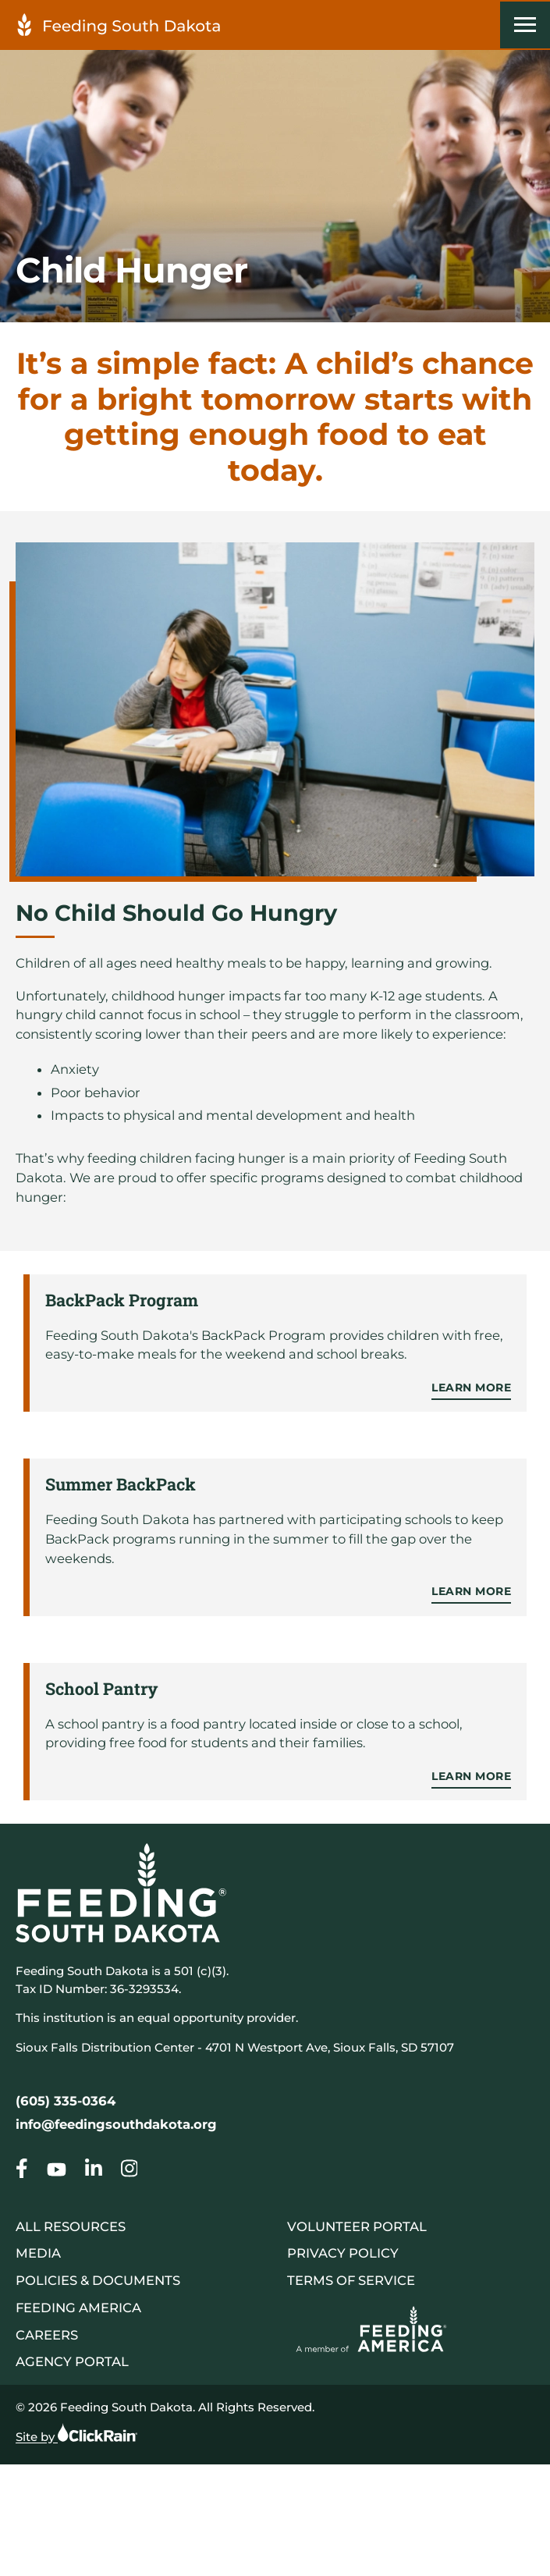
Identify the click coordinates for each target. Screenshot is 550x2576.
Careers (47, 2335)
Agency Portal (72, 2361)
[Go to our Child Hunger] (22, 2172)
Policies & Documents (98, 2280)
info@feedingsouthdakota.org (116, 2124)
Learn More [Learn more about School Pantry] (471, 1776)
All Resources (71, 2226)
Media (38, 2253)
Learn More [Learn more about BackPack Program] (471, 1387)
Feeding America (78, 2307)
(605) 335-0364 (65, 2101)
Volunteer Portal (357, 2226)
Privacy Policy (343, 2253)
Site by (76, 2433)
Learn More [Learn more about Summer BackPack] (471, 1591)
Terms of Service (351, 2280)
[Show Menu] (525, 25)
